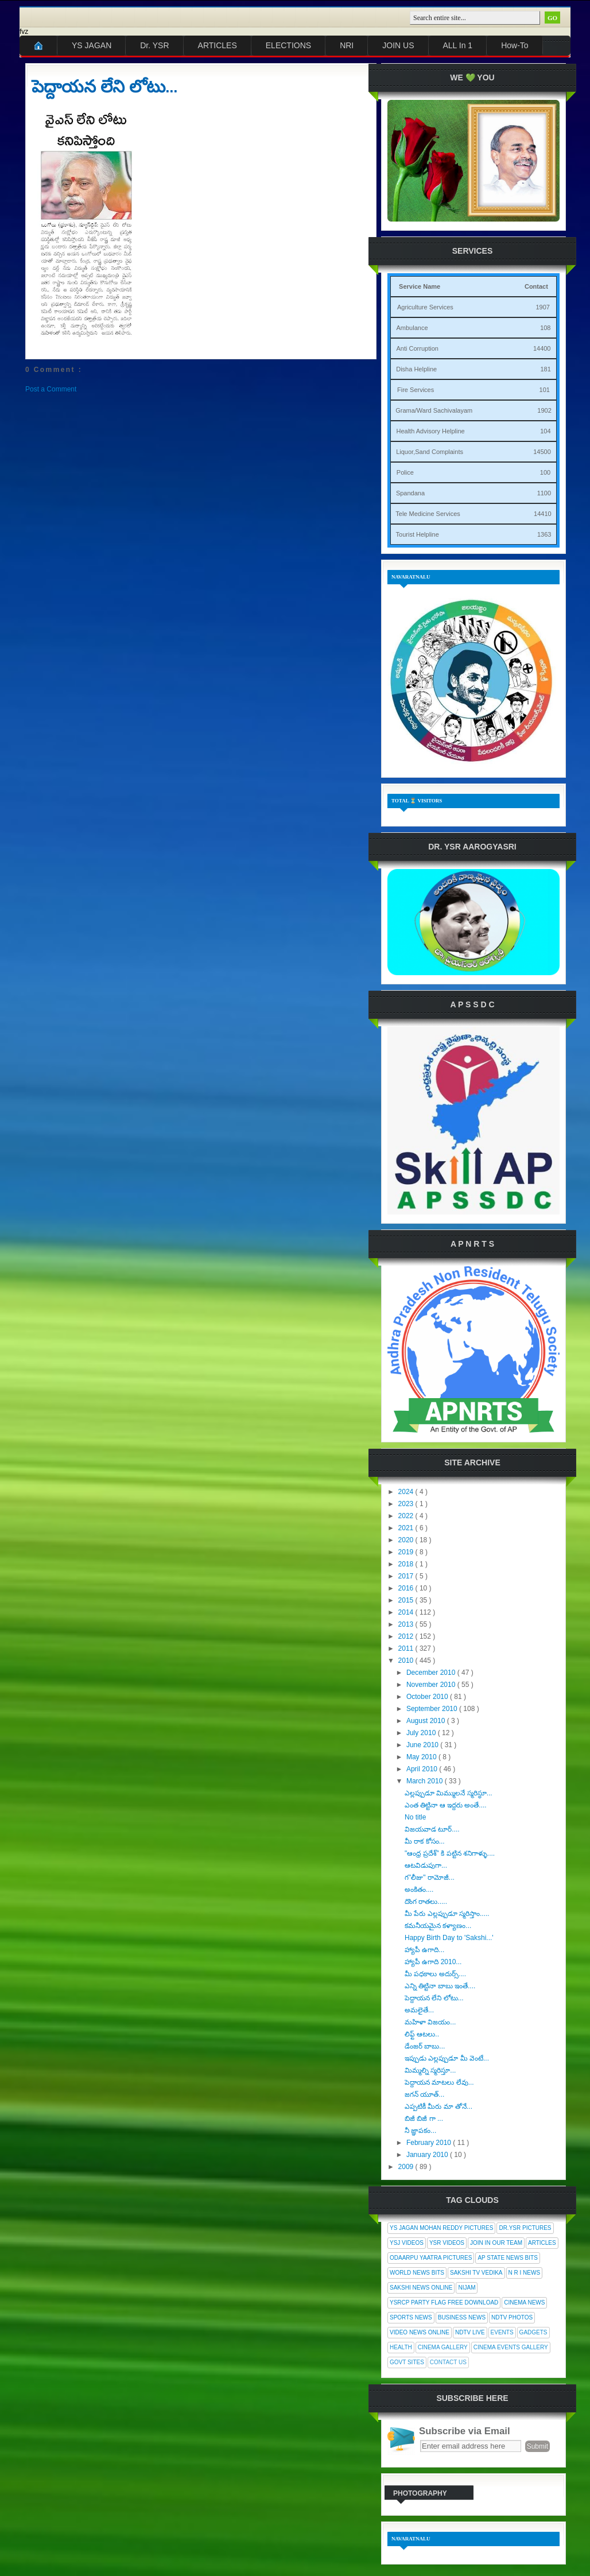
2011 (407, 1648)
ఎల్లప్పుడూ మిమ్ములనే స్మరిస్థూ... (448, 1793)
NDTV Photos (512, 2317)
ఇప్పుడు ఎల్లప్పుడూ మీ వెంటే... (447, 2058)
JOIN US (398, 45)
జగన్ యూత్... (424, 2094)
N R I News (525, 2272)
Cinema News (524, 2302)
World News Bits (417, 2272)
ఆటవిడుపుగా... (426, 1865)
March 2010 (425, 1781)
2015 (407, 1600)
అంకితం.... (419, 1890)
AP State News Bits (507, 2258)
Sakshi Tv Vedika (476, 2272)
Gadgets (533, 2332)
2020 (407, 1540)
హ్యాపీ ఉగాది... (424, 1950)
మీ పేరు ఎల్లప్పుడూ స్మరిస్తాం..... (447, 1914)
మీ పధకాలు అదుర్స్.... (435, 1974)
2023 (407, 1504)
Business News (462, 2317)
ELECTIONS (288, 45)
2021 (407, 1528)
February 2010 (429, 2143)
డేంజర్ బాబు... (425, 2046)
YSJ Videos (407, 2243)
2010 (407, 1660)
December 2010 (431, 1673)
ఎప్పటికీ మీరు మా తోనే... (438, 2106)
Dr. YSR (154, 45)
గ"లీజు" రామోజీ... (430, 1877)
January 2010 (428, 2155)
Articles (542, 2243)
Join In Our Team (496, 2243)
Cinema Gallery (443, 2347)
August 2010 (426, 1721)
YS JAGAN (91, 45)
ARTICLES (217, 45)
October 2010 (428, 1697)
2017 (407, 1576)
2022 (407, 1516)
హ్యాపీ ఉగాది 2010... (433, 1962)
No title (415, 1817)
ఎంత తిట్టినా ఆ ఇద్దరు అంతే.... (446, 1805)
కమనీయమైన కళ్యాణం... (438, 1926)
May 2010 (422, 1757)
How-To (514, 45)
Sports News (411, 2317)
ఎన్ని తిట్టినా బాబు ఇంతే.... (440, 1986)
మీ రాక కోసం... (425, 1841)
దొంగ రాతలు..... (426, 1902)
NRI (347, 45)
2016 (407, 1588)
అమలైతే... (419, 2010)
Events (502, 2332)
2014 (407, 1612)
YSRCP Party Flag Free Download (444, 2302)
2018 (407, 1564)
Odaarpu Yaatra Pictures (431, 2258)
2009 (407, 2167)
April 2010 (422, 1769)
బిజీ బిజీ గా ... (424, 2119)
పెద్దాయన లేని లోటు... (104, 86)
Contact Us (448, 2362)
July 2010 (422, 1733)
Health (401, 2347)
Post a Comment (50, 389)
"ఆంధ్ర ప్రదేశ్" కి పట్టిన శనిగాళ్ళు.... (450, 1853)
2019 (407, 1552)
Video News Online (419, 2332)
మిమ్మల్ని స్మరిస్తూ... (430, 2070)
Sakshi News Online (421, 2287)
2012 (407, 1636)
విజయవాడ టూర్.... (432, 1829)
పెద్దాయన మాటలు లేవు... (439, 2082)
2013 (407, 1624)
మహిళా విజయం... (430, 2022)
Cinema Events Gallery (510, 2347)
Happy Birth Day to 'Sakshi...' (449, 1938)
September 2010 (432, 1709)
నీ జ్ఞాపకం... (420, 2131)
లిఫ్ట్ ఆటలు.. (422, 2034)
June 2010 (423, 1745)
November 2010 (431, 1685)
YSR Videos (446, 2243)
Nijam (466, 2287)
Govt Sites (407, 2362)
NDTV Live (470, 2332)
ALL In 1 (458, 45)
